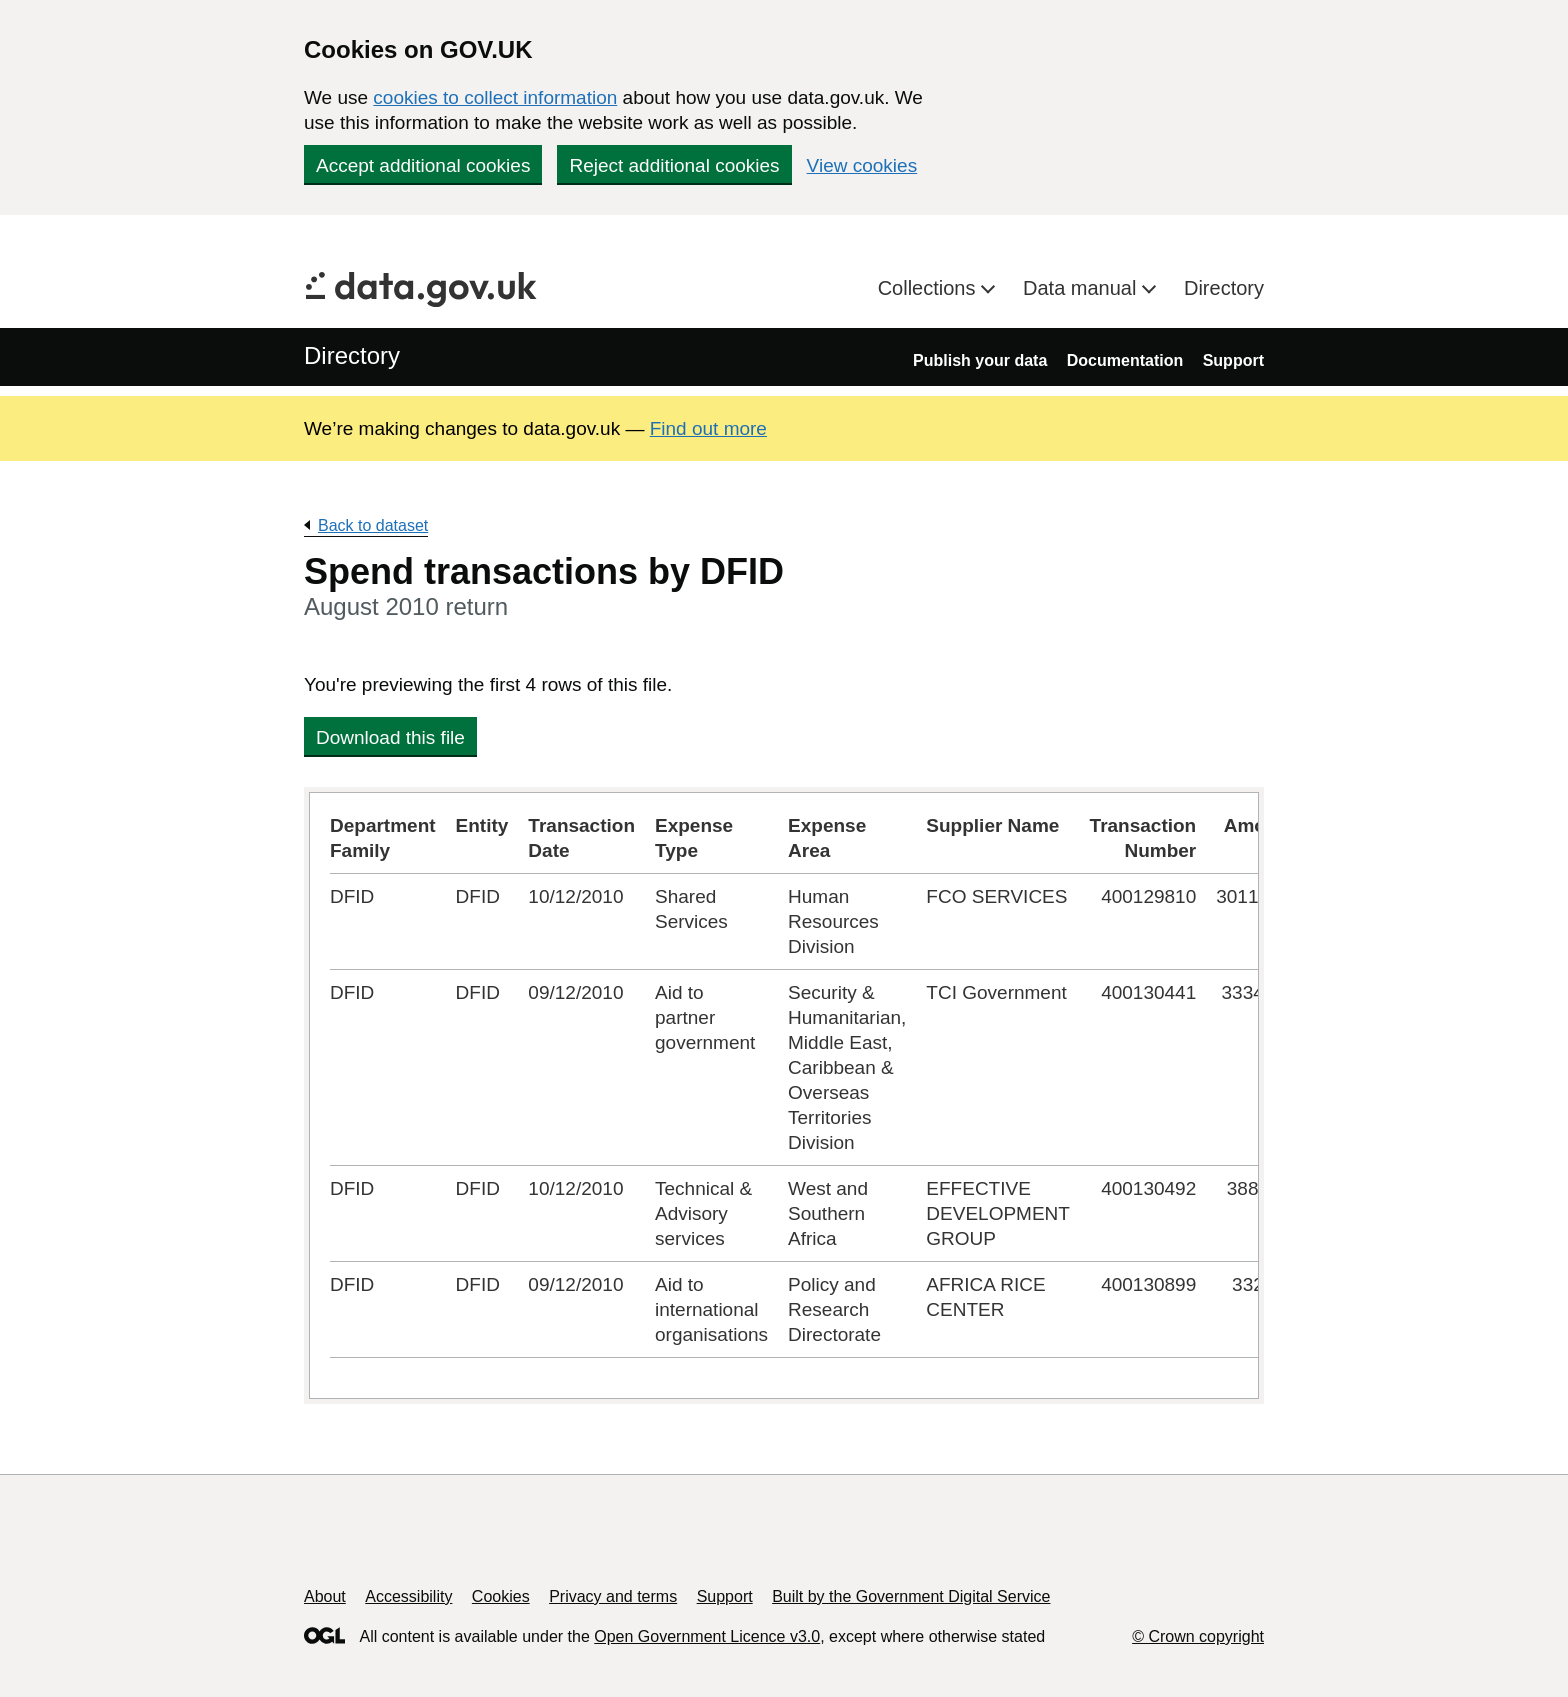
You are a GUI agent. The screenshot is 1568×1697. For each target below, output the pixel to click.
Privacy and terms (613, 1596)
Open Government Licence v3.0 (707, 1636)
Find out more (708, 428)
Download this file (390, 737)
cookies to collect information (495, 97)
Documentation (1125, 360)
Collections (929, 288)
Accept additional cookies (423, 165)
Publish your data (980, 360)
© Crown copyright (1198, 1636)
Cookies (501, 1596)
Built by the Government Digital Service (911, 1596)
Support (1233, 360)
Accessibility (408, 1596)
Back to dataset (373, 525)
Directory (1224, 288)
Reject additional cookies (674, 165)
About (325, 1596)
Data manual (1082, 288)
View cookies (862, 165)
